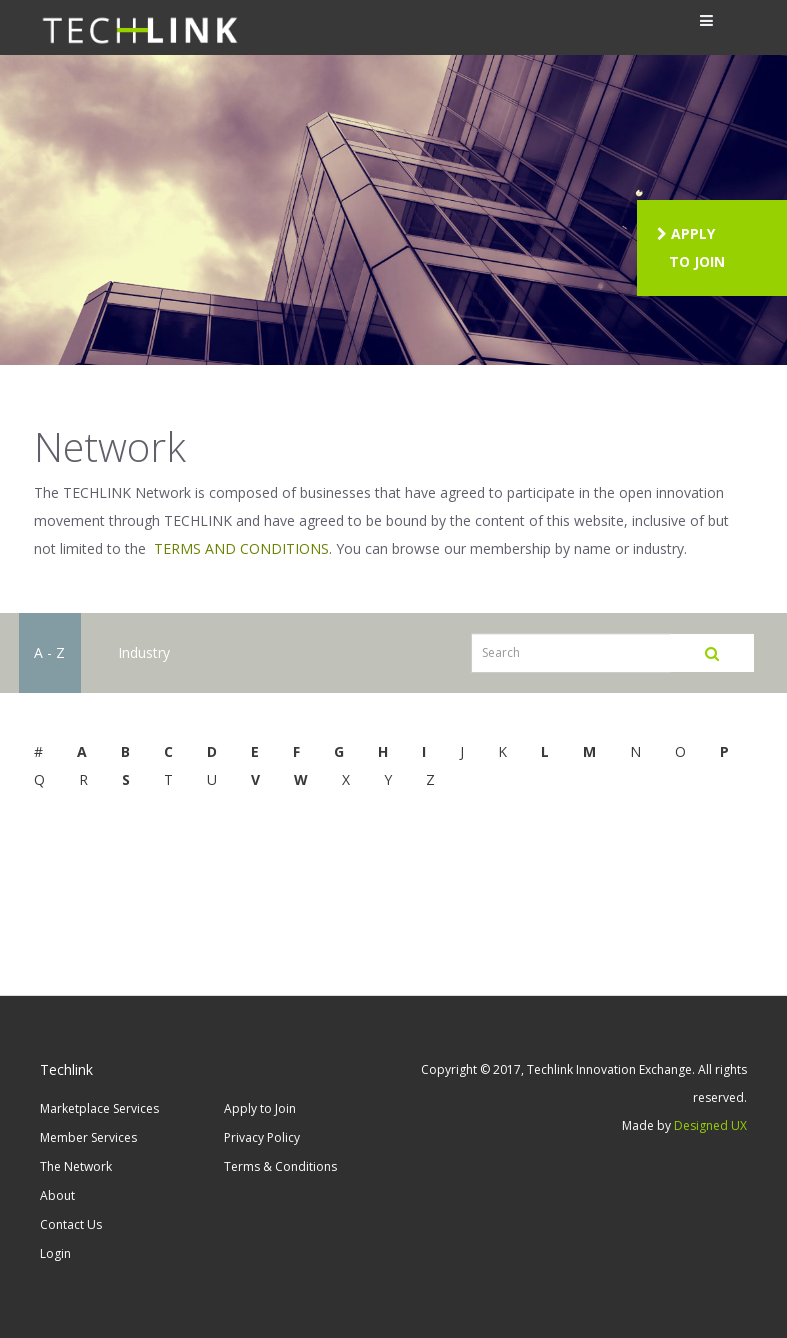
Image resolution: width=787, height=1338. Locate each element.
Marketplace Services (99, 1108)
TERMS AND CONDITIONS (241, 548)
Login (55, 1253)
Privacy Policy (262, 1137)
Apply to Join (260, 1108)
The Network (76, 1166)
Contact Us (71, 1224)
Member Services (88, 1137)
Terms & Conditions (280, 1166)
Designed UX (710, 1125)
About (57, 1195)
